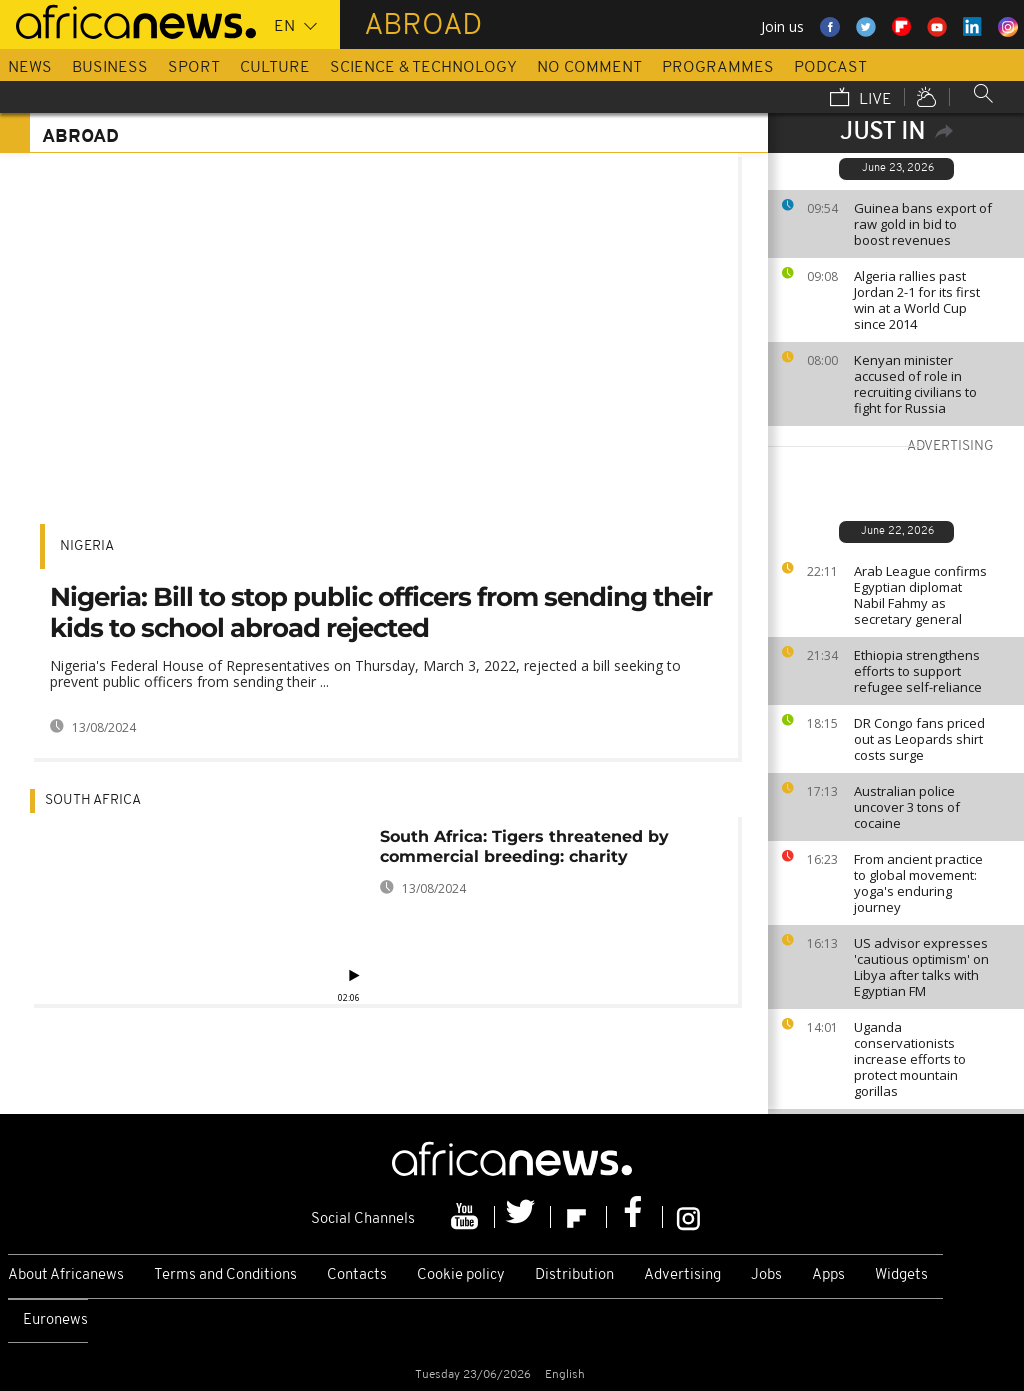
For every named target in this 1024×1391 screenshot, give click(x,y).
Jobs (766, 1275)
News (30, 68)
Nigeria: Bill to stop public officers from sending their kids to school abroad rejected (381, 612)
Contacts (357, 1275)
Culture (275, 68)
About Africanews (66, 1275)
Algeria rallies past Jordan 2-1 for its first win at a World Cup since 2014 (917, 300)
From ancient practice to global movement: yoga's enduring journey (918, 883)
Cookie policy (461, 1275)
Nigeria (87, 546)
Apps (828, 1275)
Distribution (574, 1275)
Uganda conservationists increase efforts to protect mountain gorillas (910, 1059)
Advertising (682, 1275)
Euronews (55, 1320)
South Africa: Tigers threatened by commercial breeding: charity (524, 846)
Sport (194, 68)
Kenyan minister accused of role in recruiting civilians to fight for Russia (915, 384)
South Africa (93, 800)
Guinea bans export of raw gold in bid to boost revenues (923, 224)
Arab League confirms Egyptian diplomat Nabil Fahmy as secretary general (920, 595)
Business (110, 68)
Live (861, 99)
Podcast (830, 68)
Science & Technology (423, 68)
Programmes (718, 68)
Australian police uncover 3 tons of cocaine (907, 807)
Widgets (901, 1275)
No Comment (589, 68)
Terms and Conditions (225, 1275)
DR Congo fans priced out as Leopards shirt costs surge (919, 739)
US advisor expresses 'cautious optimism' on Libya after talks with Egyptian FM (921, 967)
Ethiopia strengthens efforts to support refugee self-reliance (918, 671)
